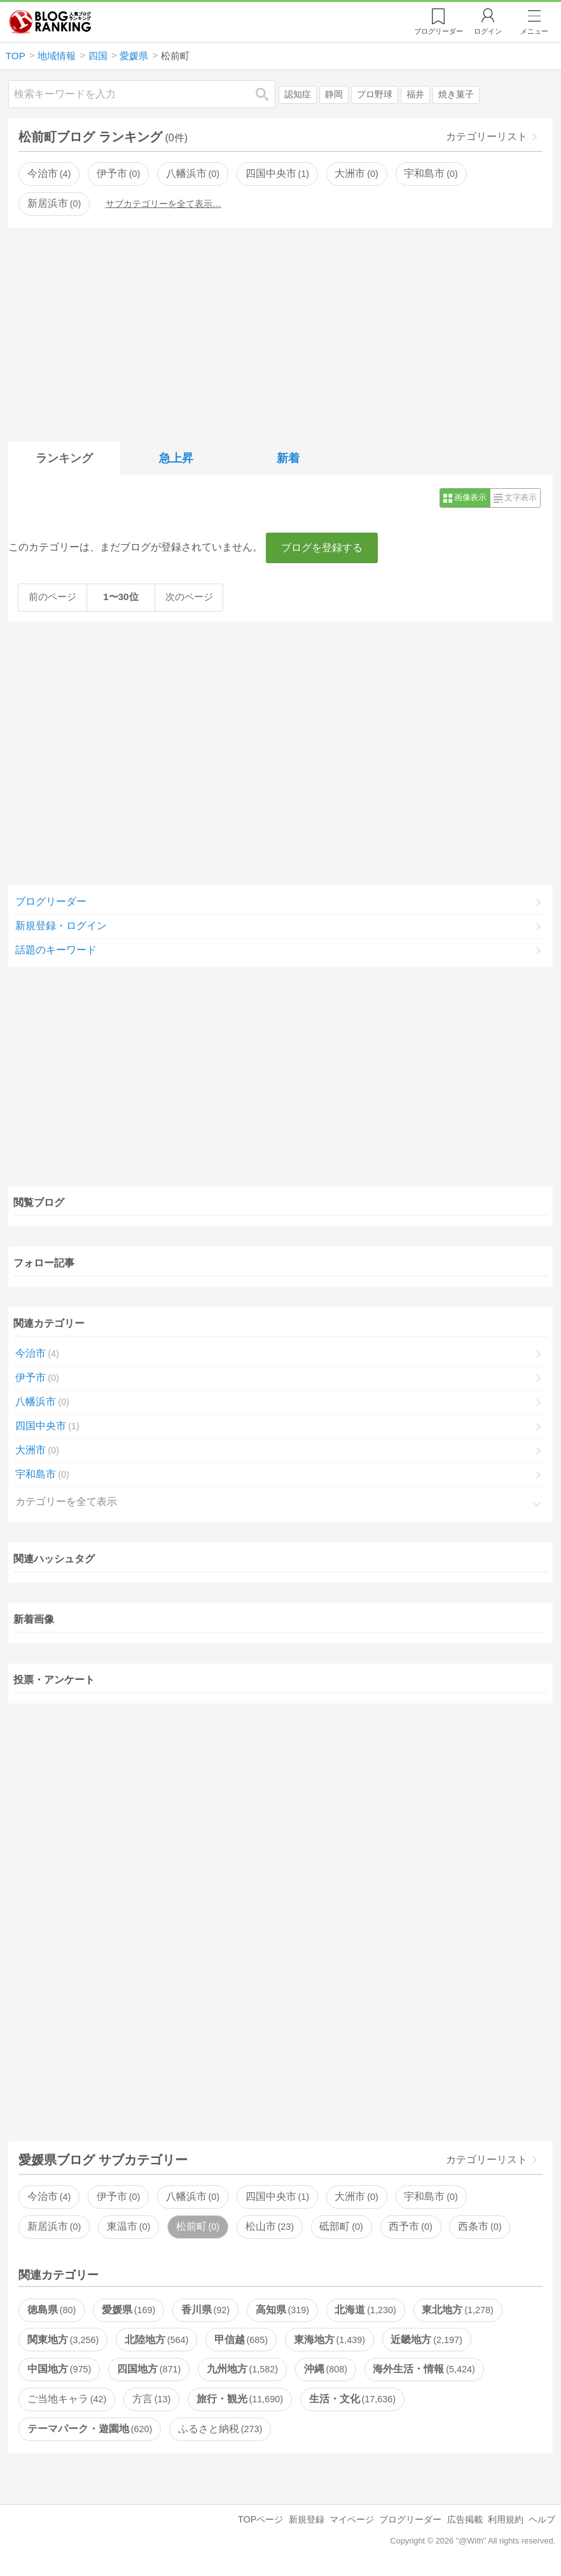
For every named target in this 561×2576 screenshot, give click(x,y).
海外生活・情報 (423, 2368)
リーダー (438, 31)
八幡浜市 (192, 173)
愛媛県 (128, 2309)
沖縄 (325, 2368)
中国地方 (59, 2368)
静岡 (334, 94)
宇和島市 (430, 173)
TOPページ (260, 2519)
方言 (151, 2398)
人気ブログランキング (50, 21)
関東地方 (63, 2339)
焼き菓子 (456, 94)
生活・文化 (352, 2398)
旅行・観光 (240, 2398)
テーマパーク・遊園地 (89, 2428)
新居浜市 (54, 203)
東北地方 (457, 2309)
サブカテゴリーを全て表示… (163, 204)
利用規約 (505, 2519)
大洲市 (356, 173)
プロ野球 (374, 94)
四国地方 (149, 2368)
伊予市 (118, 173)
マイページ (351, 2519)
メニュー (534, 31)
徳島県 (51, 2309)
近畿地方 (426, 2339)
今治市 (49, 173)
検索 (268, 94)
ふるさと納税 (220, 2428)
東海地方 (329, 2339)
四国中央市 (277, 173)
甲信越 (241, 2339)
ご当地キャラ (66, 2398)
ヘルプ (542, 2519)
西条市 (479, 2226)
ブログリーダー (51, 901)
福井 (415, 94)
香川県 (205, 2309)
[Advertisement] (280, 332)
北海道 (365, 2309)
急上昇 (176, 458)
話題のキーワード (56, 949)
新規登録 (306, 2519)
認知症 (297, 94)
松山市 (270, 2226)
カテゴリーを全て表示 (66, 1501)
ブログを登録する (322, 547)
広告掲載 (465, 2519)
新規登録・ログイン (61, 925)
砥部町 (341, 2226)
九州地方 (242, 2368)
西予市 (410, 2226)
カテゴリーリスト (486, 136)
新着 (288, 458)
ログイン (488, 31)
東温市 (128, 2226)
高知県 (282, 2309)
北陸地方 (156, 2339)
